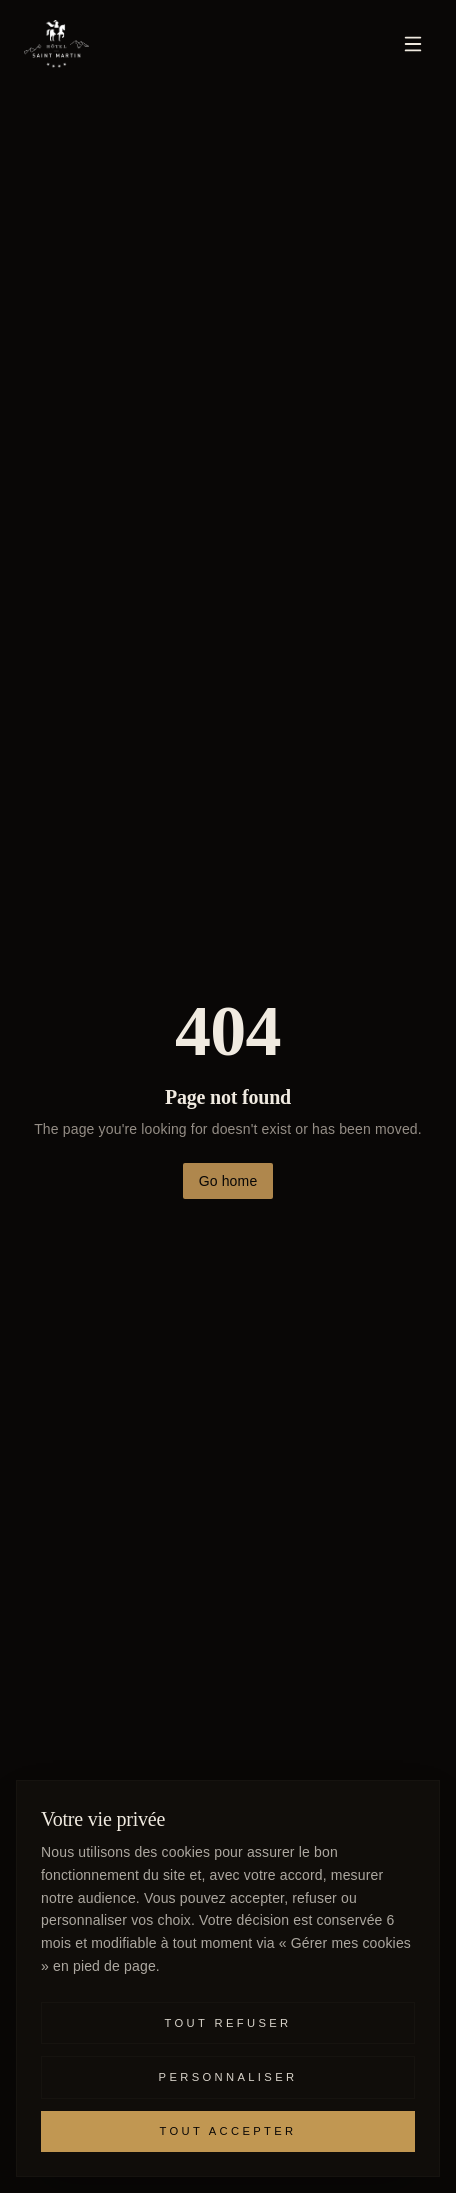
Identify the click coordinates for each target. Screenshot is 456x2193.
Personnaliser (228, 2077)
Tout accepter (227, 2131)
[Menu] (413, 44)
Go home (228, 1181)
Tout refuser (228, 2023)
